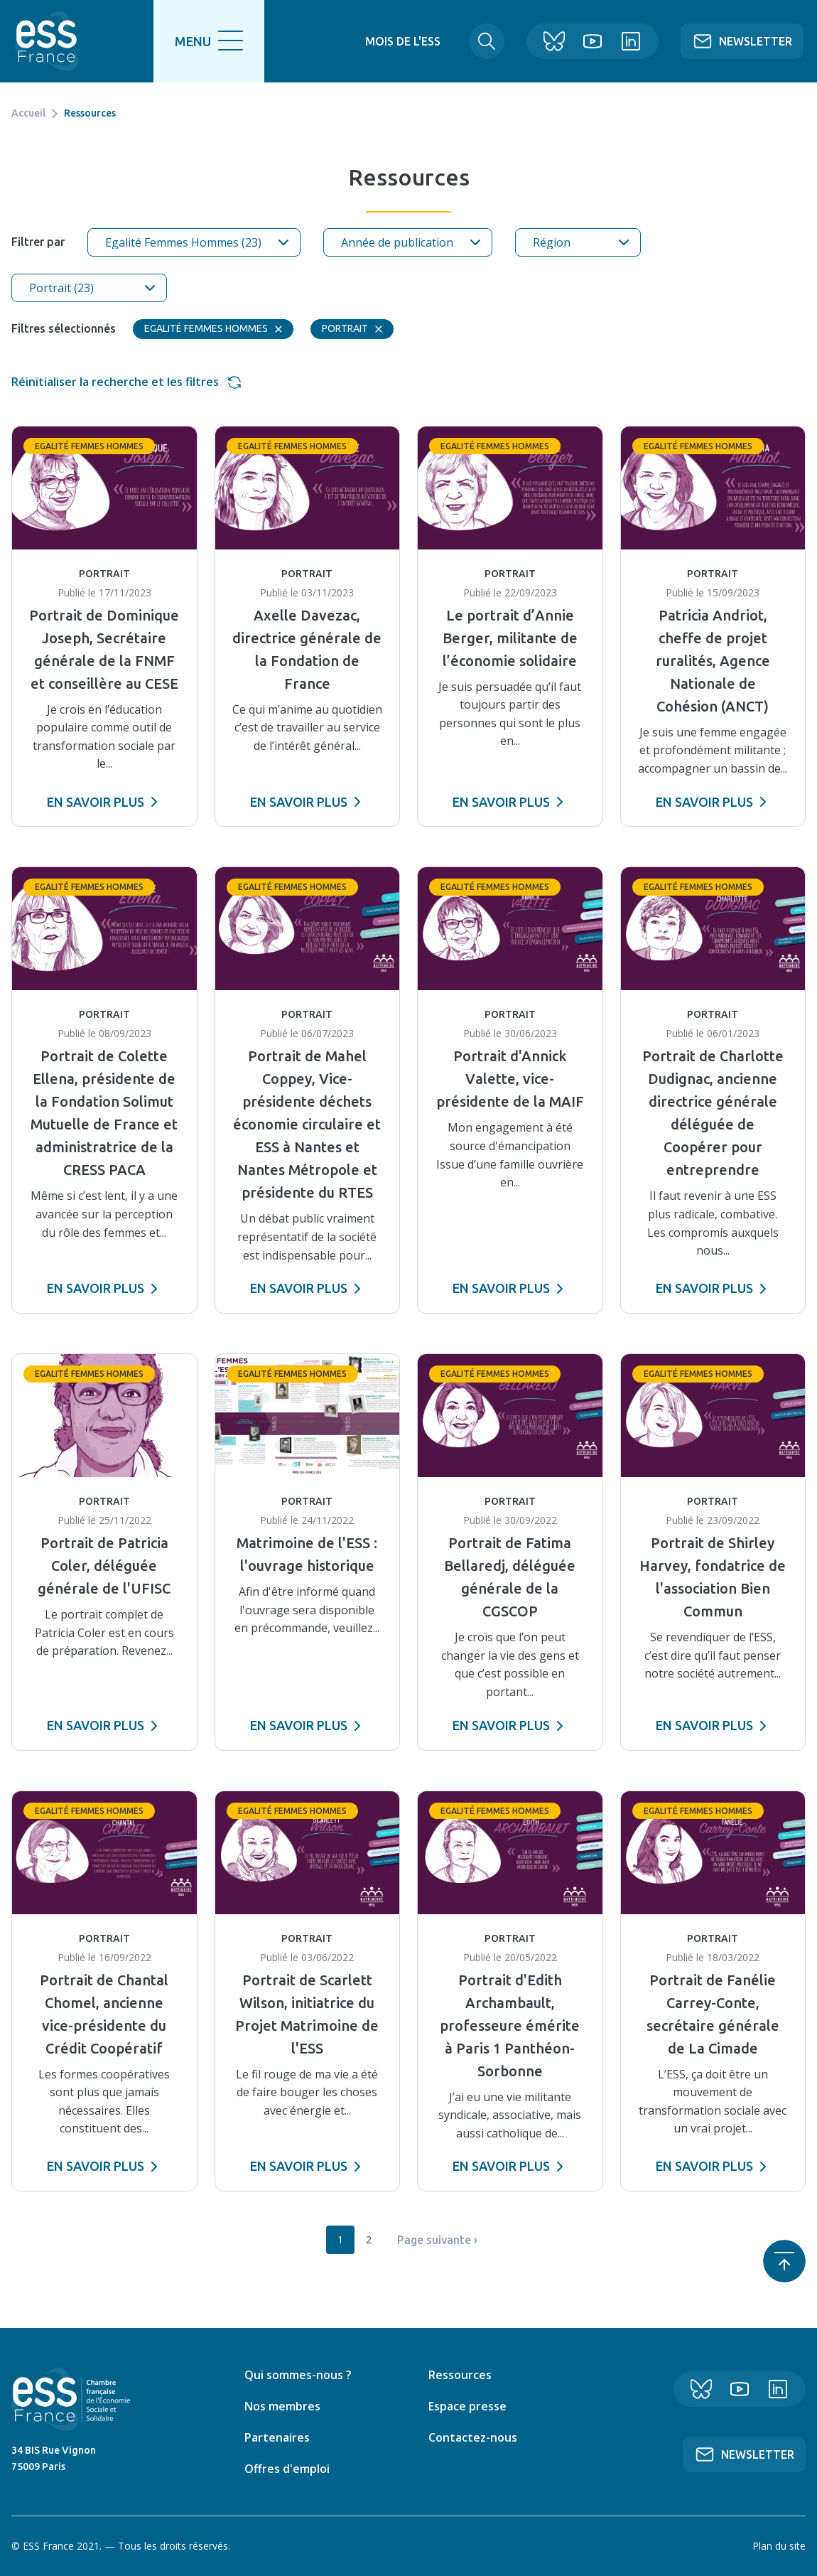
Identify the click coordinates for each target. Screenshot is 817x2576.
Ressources (460, 2375)
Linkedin (624, 41)
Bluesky (547, 41)
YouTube (586, 41)
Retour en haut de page (784, 2261)
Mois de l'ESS (390, 41)
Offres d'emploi (287, 2469)
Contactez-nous (472, 2437)
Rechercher (474, 41)
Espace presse (467, 2406)
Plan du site (779, 2546)
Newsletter (755, 41)
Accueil (28, 113)
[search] (211, 41)
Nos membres (282, 2406)
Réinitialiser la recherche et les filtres (115, 382)
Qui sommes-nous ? (298, 2375)
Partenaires (277, 2437)
